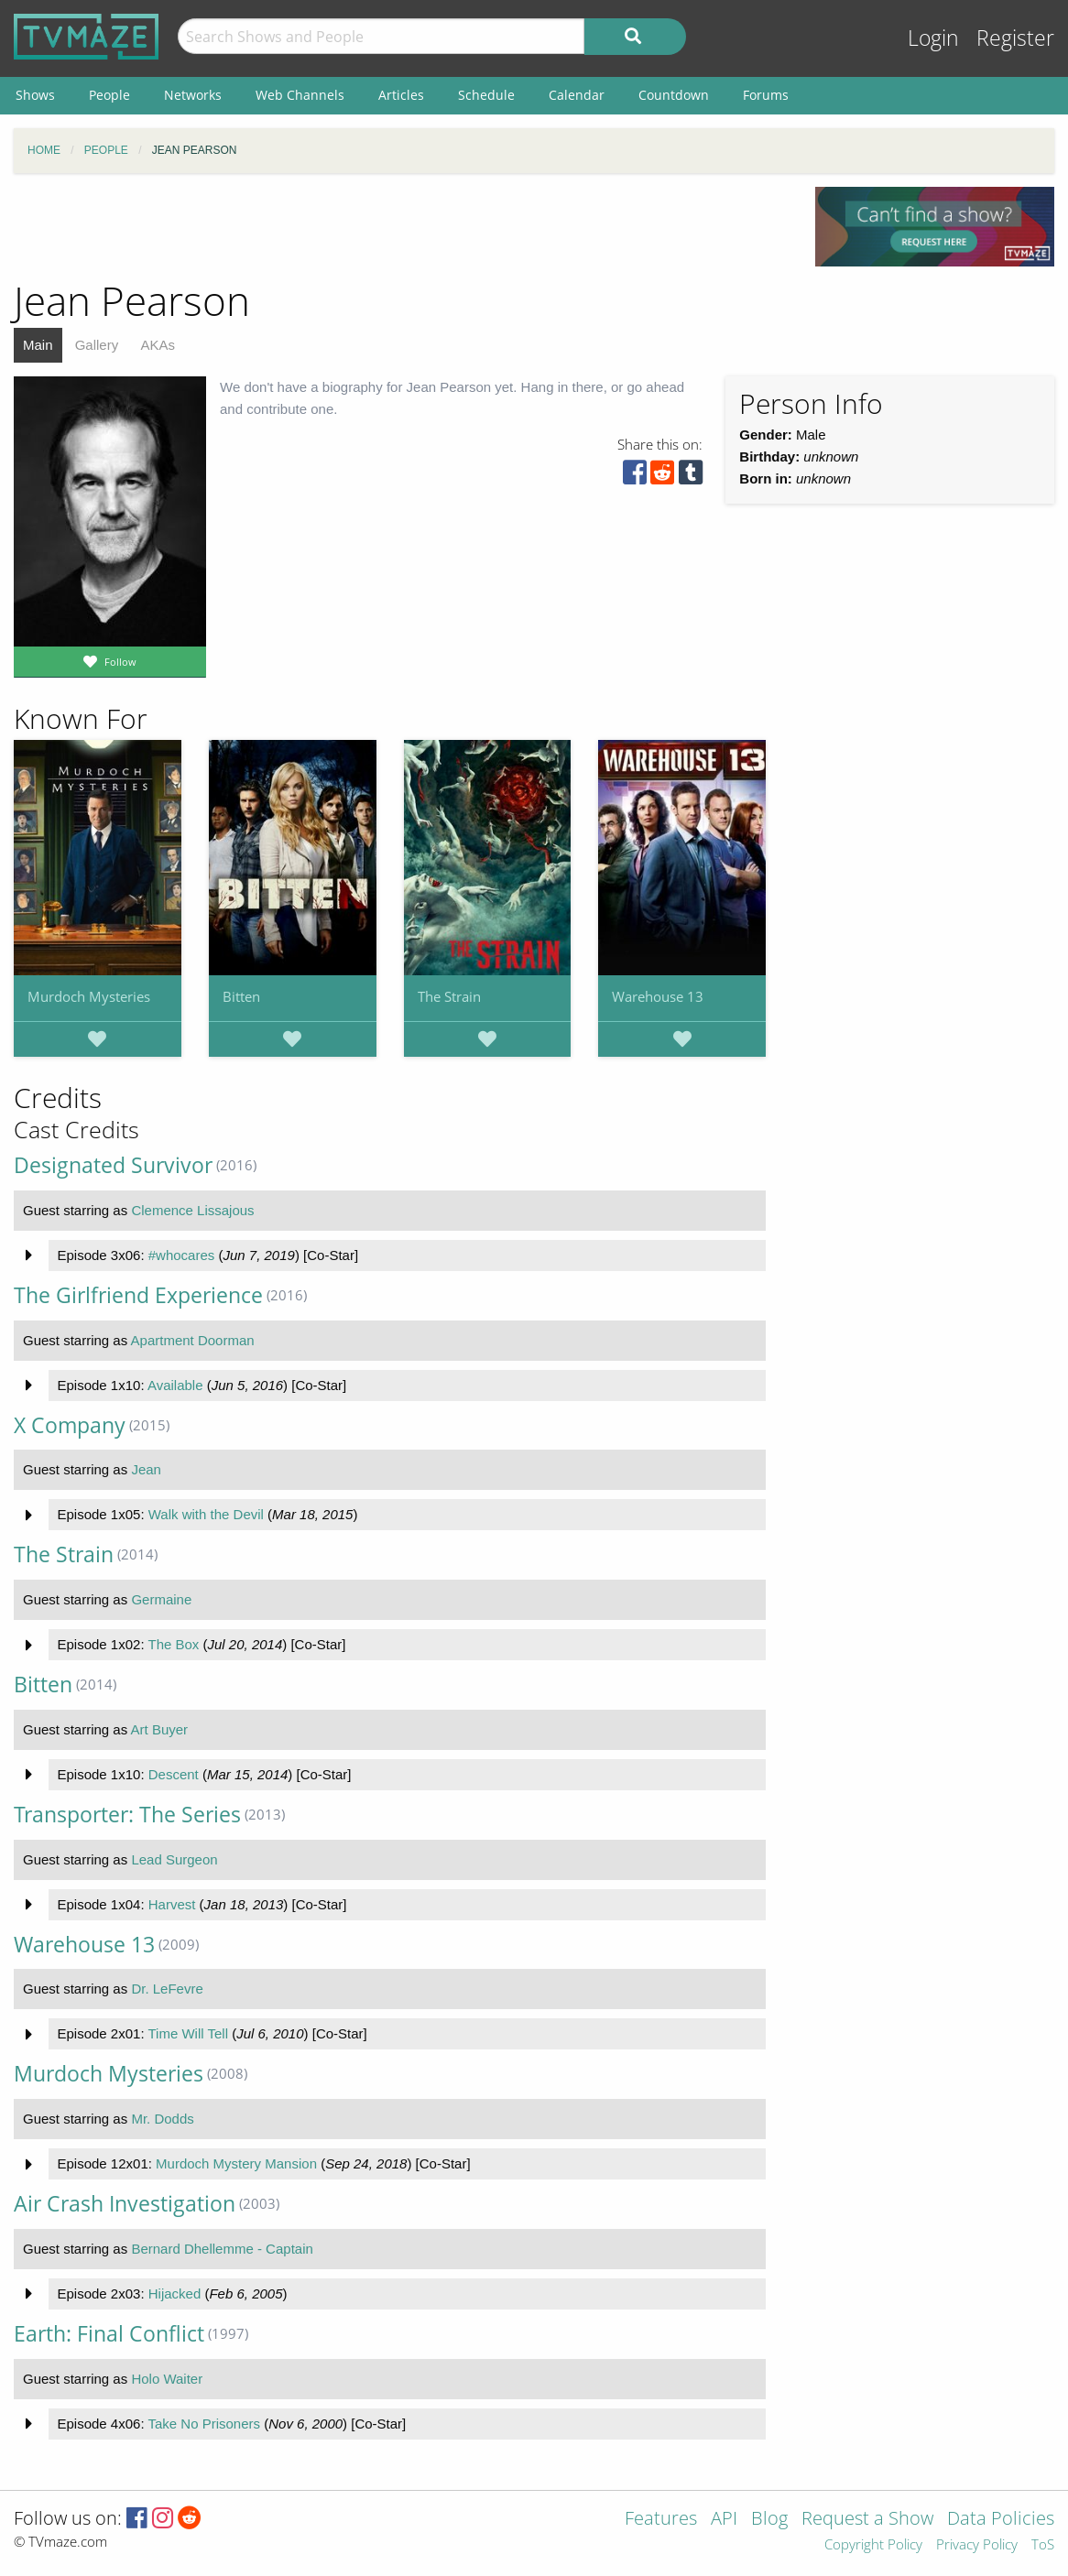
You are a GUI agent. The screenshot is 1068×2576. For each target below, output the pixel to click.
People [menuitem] (109, 94)
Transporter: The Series (127, 1814)
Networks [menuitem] (193, 94)
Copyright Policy (873, 2545)
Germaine (161, 1599)
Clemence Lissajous (192, 1210)
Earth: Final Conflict (109, 2334)
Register (1015, 38)
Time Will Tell (187, 2033)
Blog (769, 2519)
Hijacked (175, 2293)
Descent (173, 1774)
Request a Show (867, 2519)
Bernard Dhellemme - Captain (221, 2248)
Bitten (241, 996)
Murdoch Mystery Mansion (236, 2163)
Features (661, 2519)
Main (38, 345)
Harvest (172, 1904)
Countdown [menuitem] (673, 94)
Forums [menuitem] (766, 94)
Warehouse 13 (657, 996)
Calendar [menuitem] (577, 94)
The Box (173, 1644)
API (724, 2519)
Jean (146, 1469)
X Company (69, 1425)
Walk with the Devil (206, 1514)
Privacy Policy (977, 2545)
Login (933, 38)
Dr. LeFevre (166, 1988)
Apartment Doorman (193, 1340)
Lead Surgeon (174, 1859)
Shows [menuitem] (35, 94)
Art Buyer (160, 1729)
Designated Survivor (113, 1165)
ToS (1042, 2545)
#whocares (181, 1255)
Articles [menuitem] (401, 94)
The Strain (449, 996)
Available (175, 1385)
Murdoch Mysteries (88, 996)
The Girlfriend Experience (138, 1295)
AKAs (157, 345)
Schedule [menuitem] (486, 94)
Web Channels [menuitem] (300, 94)
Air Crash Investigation (124, 2204)
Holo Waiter (166, 2378)
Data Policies (1000, 2519)
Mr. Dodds (162, 2118)
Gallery (97, 345)
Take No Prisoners (203, 2423)
